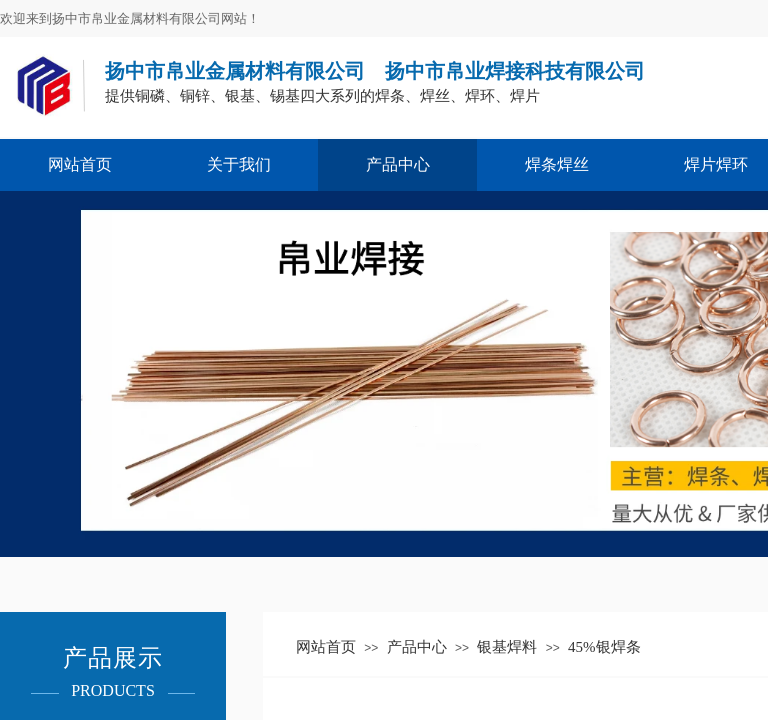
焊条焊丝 (557, 164)
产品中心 (398, 164)
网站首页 (80, 164)
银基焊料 (507, 647)
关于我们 (239, 164)
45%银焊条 (604, 647)
